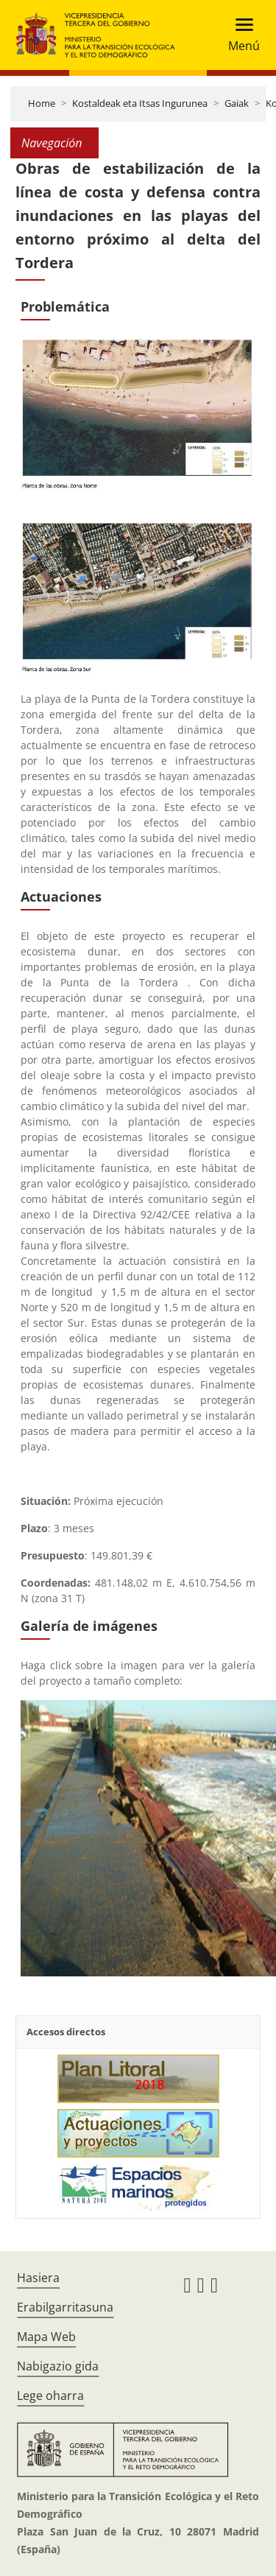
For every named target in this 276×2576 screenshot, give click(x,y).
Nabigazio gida (58, 2366)
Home (41, 103)
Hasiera (38, 2278)
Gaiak (236, 103)
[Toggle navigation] (240, 35)
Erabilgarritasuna (65, 2307)
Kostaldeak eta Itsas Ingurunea (140, 103)
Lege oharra (50, 2395)
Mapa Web (46, 2336)
